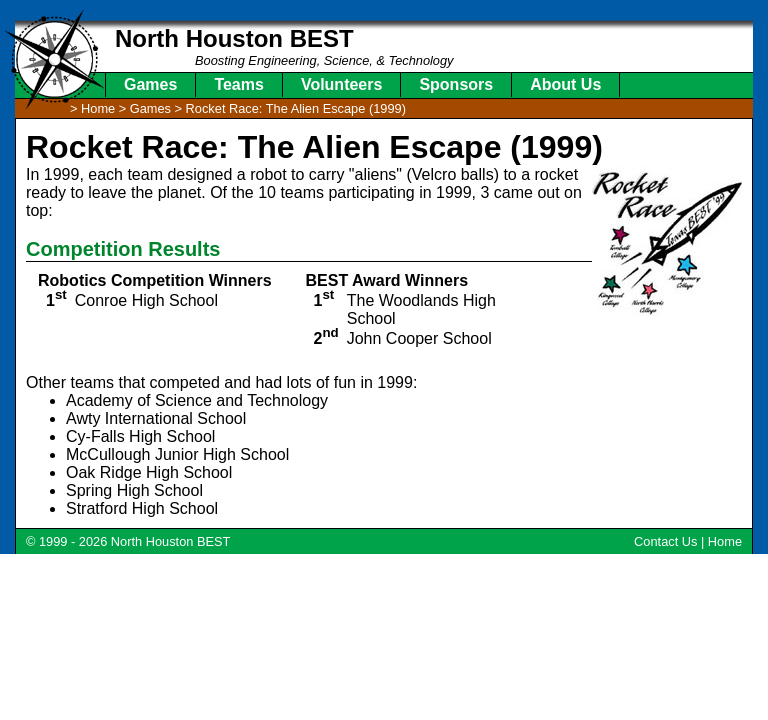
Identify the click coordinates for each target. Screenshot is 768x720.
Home (725, 541)
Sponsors (456, 84)
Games (150, 84)
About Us (565, 84)
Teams (239, 84)
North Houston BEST (234, 38)
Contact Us (665, 541)
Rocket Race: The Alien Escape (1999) (296, 108)
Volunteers (342, 84)
